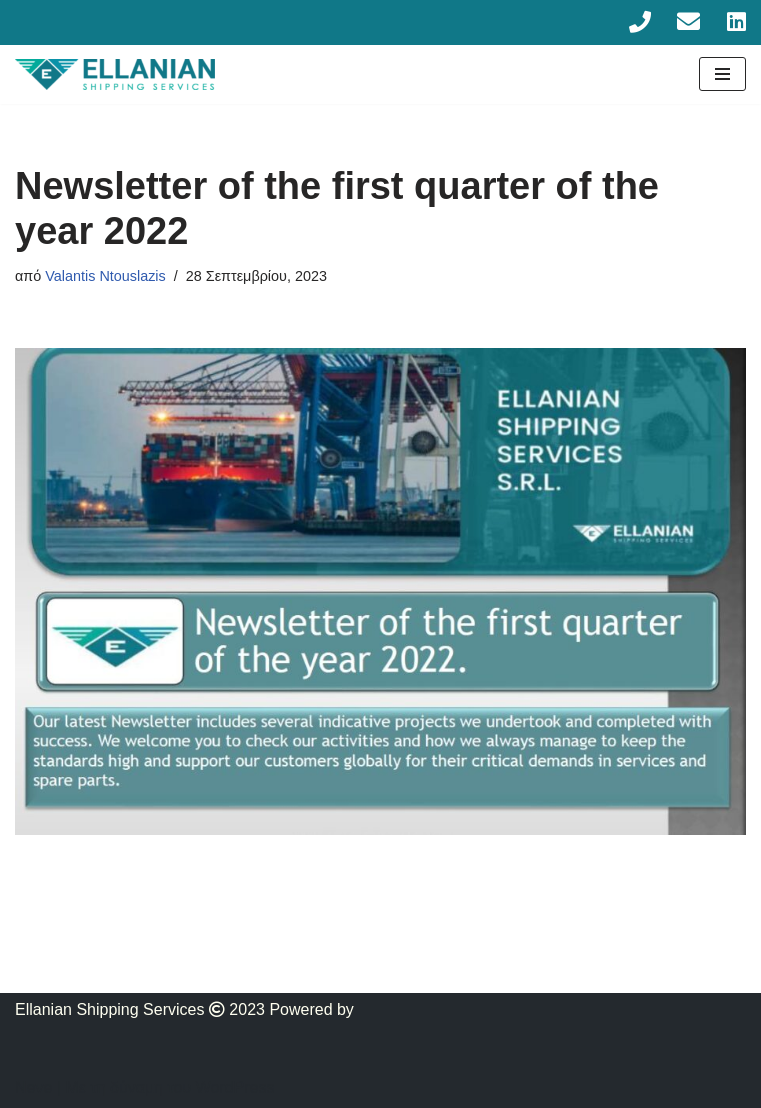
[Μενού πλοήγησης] (722, 74)
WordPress (235, 1087)
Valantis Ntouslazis (105, 276)
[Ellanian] (115, 74)
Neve (33, 1087)
